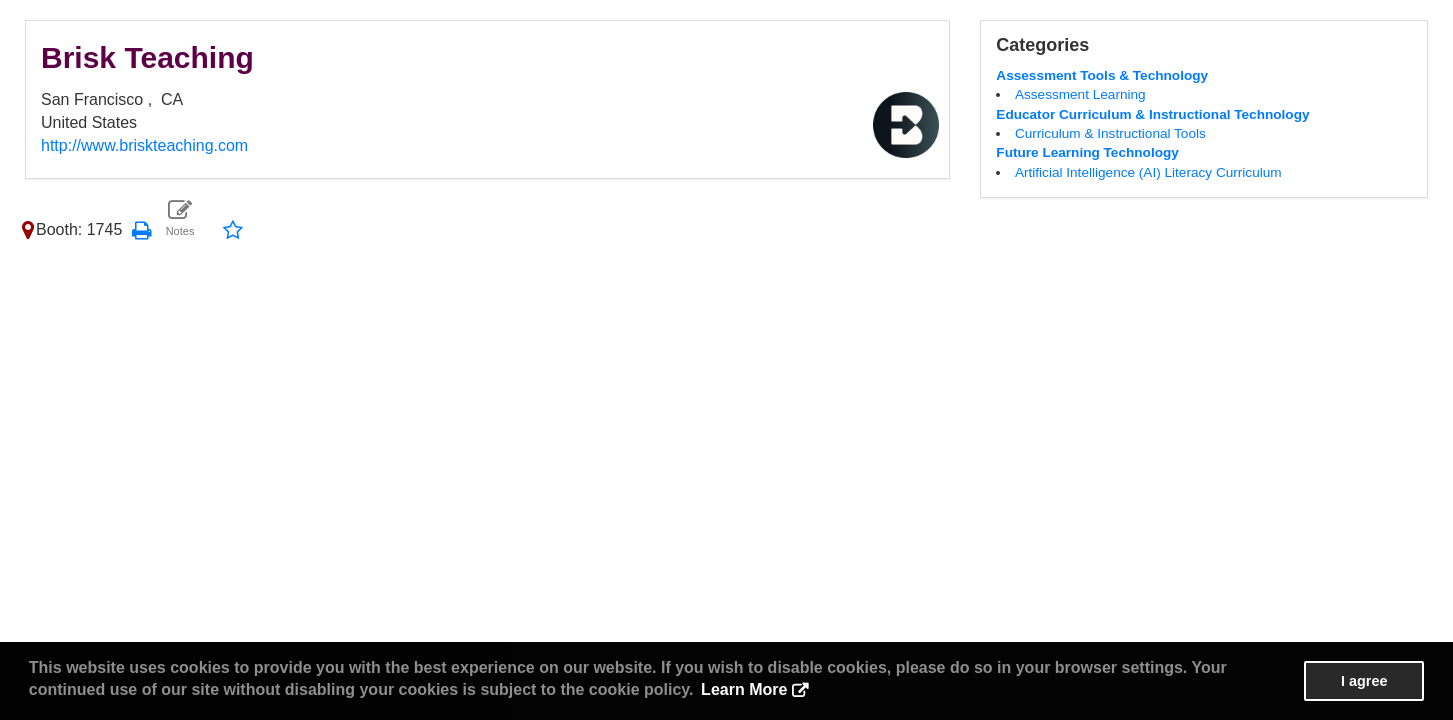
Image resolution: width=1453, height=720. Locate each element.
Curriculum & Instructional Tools (1110, 133)
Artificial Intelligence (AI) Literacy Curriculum (1148, 172)
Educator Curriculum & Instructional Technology (1152, 114)
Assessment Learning (1080, 94)
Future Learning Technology (1087, 152)
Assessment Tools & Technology (1102, 75)
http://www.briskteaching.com (144, 145)
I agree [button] (1364, 681)
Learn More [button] (744, 689)
